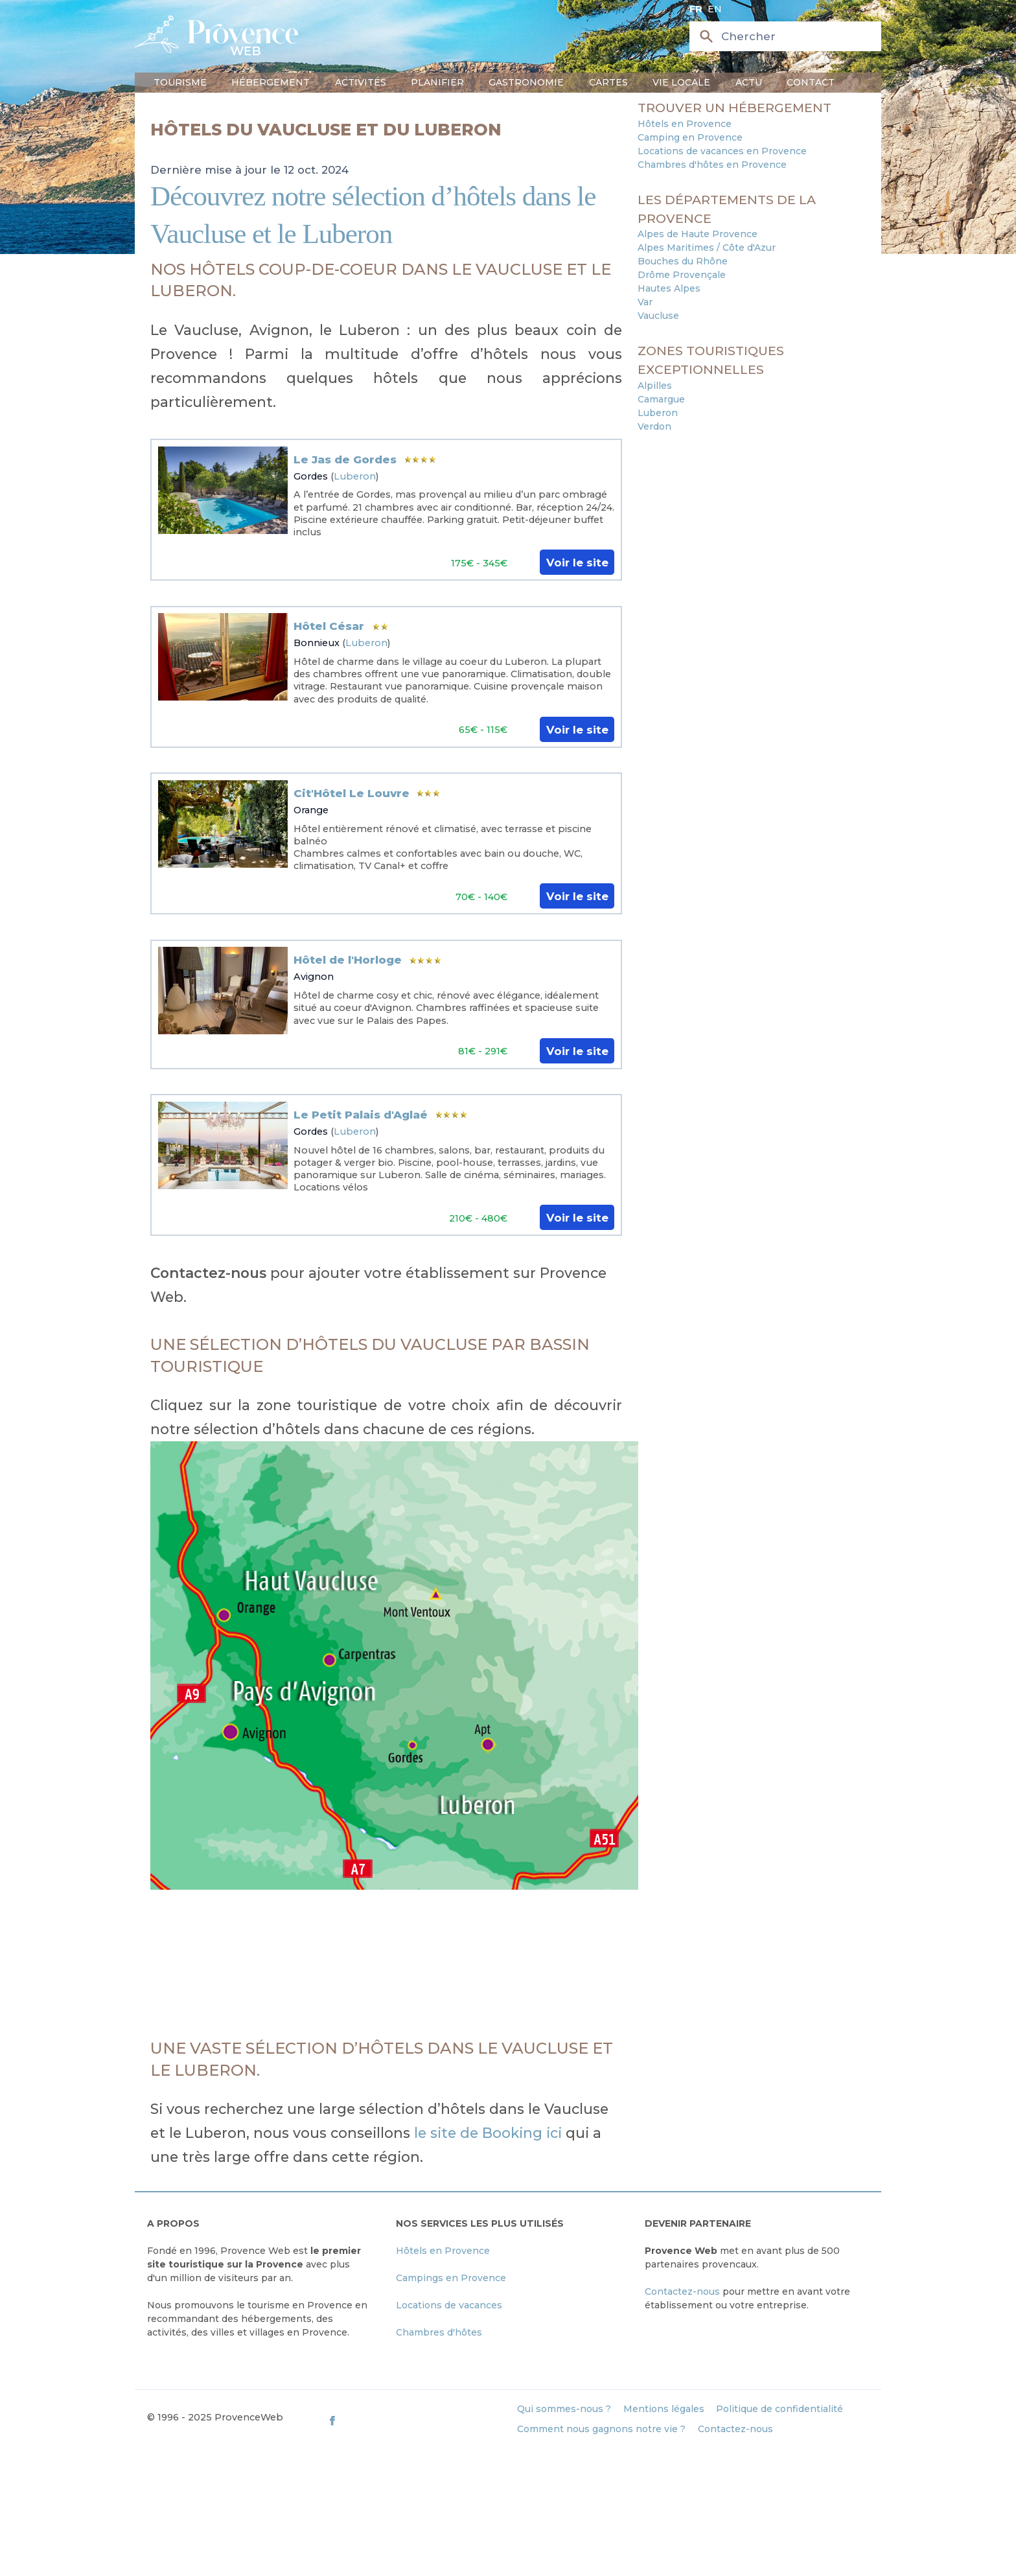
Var (645, 302)
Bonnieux (317, 643)
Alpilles (655, 385)
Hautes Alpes (669, 288)
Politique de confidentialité (779, 2409)
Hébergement (270, 82)
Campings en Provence (451, 2278)
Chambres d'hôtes (439, 2332)
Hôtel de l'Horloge (348, 959)
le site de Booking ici (490, 2132)
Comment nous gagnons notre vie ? (601, 2429)
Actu (748, 82)
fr (695, 9)
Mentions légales (663, 2409)
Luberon (355, 476)
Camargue (661, 399)
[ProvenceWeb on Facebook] (416, 2420)
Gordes (311, 476)
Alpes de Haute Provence (697, 234)
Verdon (654, 426)
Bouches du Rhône (683, 261)
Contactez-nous (682, 2291)
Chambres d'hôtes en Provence (712, 164)
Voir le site (577, 562)
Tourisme (180, 82)
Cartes (608, 82)
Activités (360, 82)
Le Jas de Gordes (345, 459)
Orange (311, 810)
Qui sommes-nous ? (564, 2409)
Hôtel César (329, 626)
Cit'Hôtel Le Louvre (352, 793)
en (715, 9)
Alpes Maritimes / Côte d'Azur (707, 247)
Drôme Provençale (682, 275)
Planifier (437, 82)
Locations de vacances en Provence (722, 151)
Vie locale (681, 82)
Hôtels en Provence (685, 124)
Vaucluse (658, 315)
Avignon (314, 976)
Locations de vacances (449, 2305)
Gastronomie (526, 82)
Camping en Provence (690, 137)
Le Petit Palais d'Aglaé (361, 1114)
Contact (811, 82)
